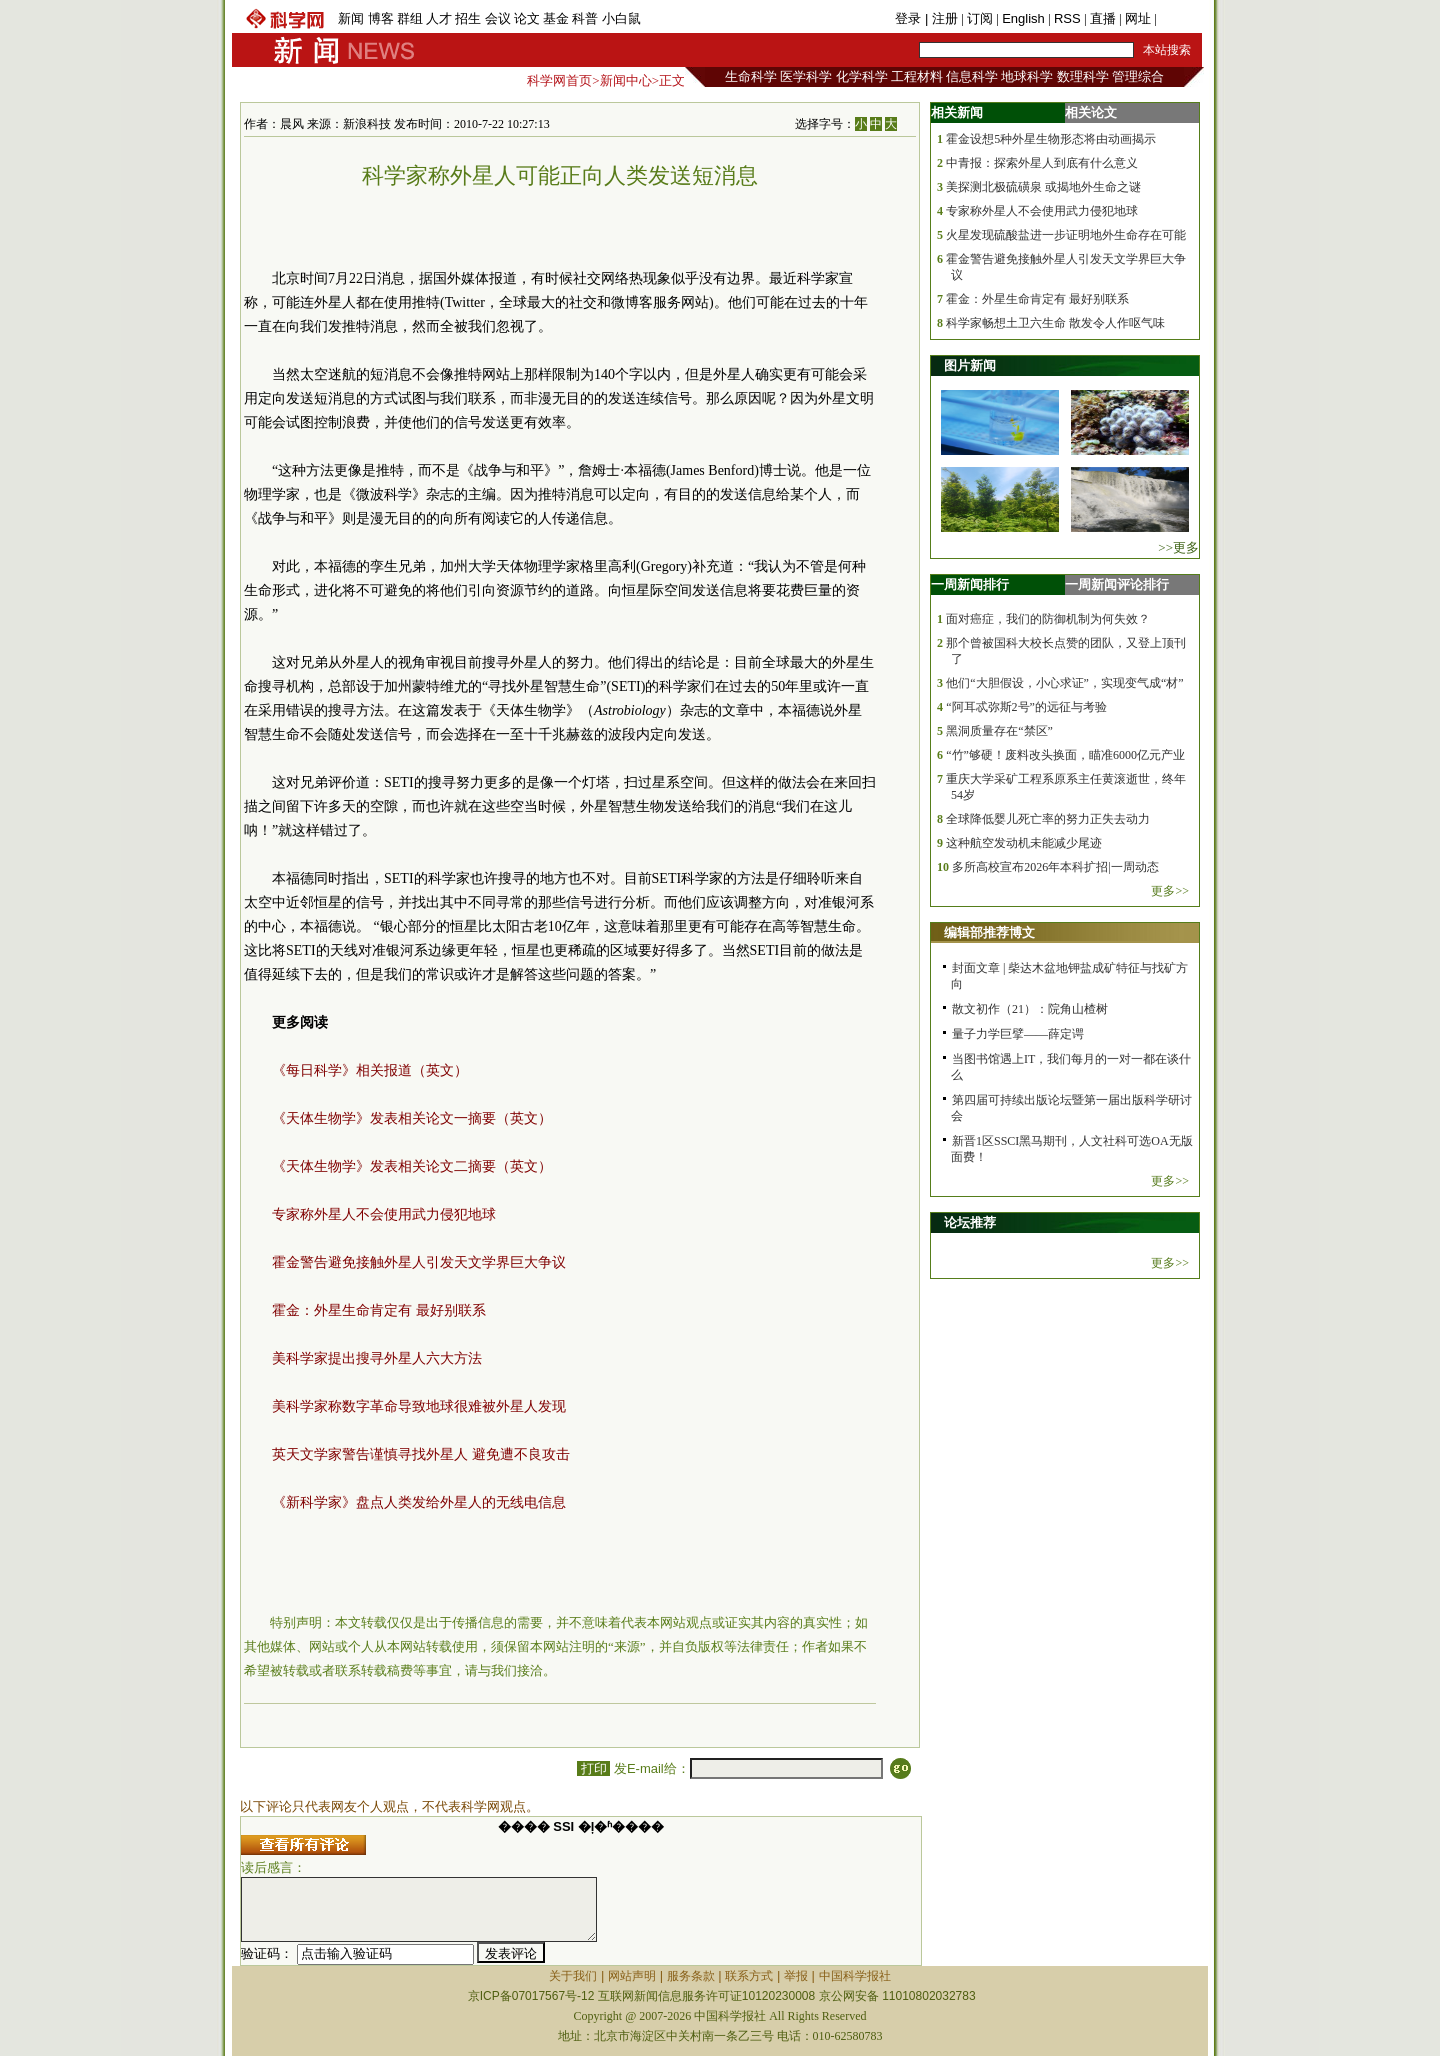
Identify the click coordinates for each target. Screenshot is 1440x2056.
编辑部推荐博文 (989, 932)
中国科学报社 (855, 1976)
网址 (1138, 18)
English (1023, 18)
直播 (1103, 18)
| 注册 (941, 18)
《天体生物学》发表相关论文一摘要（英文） (412, 1118)
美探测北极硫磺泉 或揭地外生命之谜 (1043, 187)
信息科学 (972, 76)
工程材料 (917, 76)
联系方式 (749, 1976)
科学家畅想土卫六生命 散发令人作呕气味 (1055, 323)
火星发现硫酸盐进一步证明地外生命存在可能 (1066, 235)
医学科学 (806, 76)
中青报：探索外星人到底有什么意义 (1042, 163)
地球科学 (1027, 76)
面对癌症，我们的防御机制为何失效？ (1048, 619)
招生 (468, 18)
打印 (593, 1768)
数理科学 (1083, 76)
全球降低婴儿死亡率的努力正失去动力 (1048, 819)
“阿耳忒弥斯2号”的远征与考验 (1026, 707)
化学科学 (862, 76)
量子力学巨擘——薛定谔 (1018, 1034)
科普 (585, 18)
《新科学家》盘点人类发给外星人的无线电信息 (419, 1502)
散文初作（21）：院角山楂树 (1030, 1009)
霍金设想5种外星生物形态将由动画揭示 (1051, 139)
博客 (381, 18)
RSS (1067, 18)
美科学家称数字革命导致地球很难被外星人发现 (419, 1406)
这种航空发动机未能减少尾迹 (1024, 843)
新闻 (351, 18)
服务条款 (691, 1976)
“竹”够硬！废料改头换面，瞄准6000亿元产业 (1065, 755)
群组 (410, 18)
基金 (556, 18)
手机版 (1179, 18)
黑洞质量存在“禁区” (999, 731)
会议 (498, 18)
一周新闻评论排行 (1117, 584)
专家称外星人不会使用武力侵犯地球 (384, 1214)
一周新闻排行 (970, 584)
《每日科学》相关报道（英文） (370, 1070)
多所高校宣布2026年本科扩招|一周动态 (1055, 867)
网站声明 (632, 1976)
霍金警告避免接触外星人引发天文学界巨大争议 (419, 1262)
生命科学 (751, 76)
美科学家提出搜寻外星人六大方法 (377, 1358)
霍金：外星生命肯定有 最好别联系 (379, 1310)
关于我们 (573, 1976)
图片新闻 (970, 365)
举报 (796, 1976)
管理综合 (1138, 76)
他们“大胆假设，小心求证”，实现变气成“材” (1064, 683)
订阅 (980, 18)
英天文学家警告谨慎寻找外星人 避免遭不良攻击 (421, 1454)
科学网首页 (559, 80)
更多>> (1170, 891)
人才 (439, 18)
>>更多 (1178, 547)
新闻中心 (626, 80)
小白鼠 (621, 18)
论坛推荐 (970, 1222)
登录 (910, 18)
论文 (527, 18)
